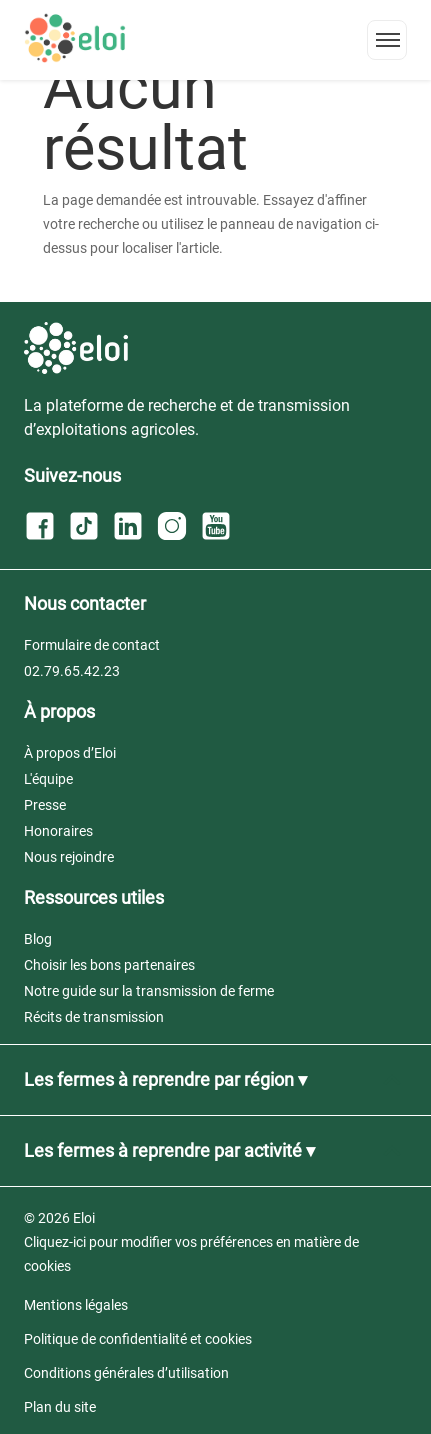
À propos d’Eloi (70, 753)
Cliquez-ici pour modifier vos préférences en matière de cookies (191, 1254)
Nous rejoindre (69, 857)
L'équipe (48, 779)
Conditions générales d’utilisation (126, 1373)
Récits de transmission (94, 1017)
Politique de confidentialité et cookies (138, 1339)
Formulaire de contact (92, 645)
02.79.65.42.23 (72, 671)
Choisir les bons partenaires (109, 965)
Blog (38, 939)
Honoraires (58, 831)
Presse (45, 805)
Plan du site (60, 1407)
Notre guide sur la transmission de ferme (149, 991)
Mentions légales (76, 1305)
